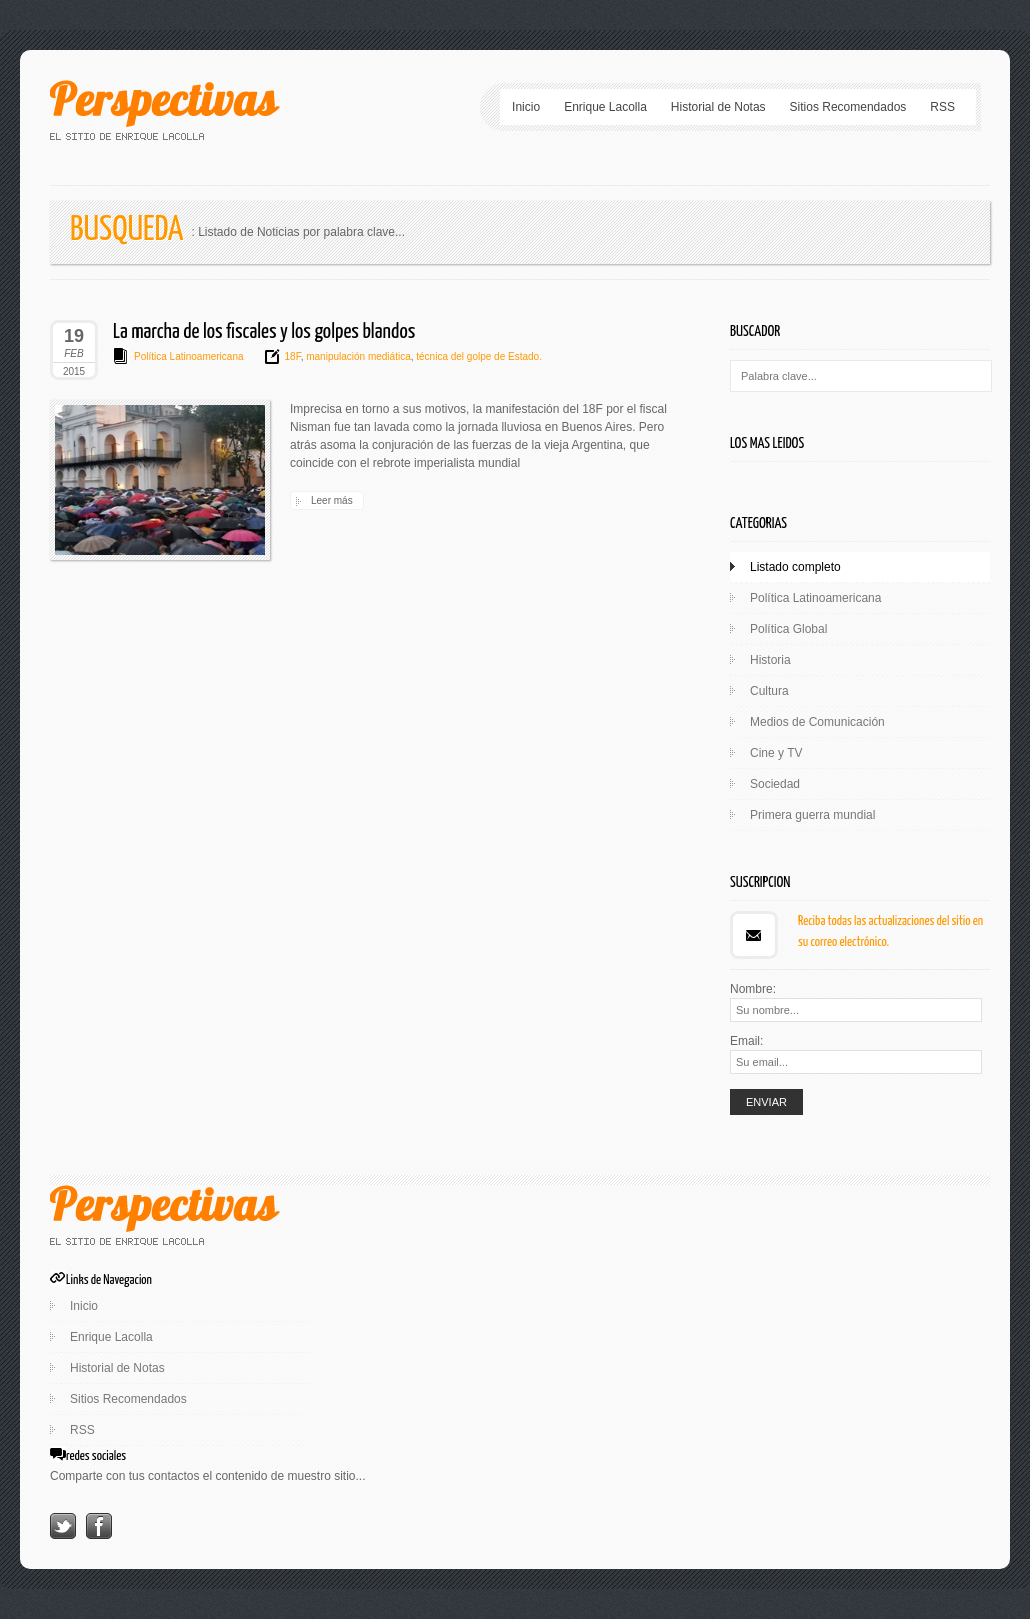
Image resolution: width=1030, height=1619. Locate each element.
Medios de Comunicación (817, 722)
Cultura (769, 691)
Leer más (332, 500)
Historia (770, 660)
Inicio (526, 107)
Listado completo (795, 567)
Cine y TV (776, 753)
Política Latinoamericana (189, 356)
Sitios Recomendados (848, 107)
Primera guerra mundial (812, 815)
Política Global (788, 629)
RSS (942, 107)
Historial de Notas (718, 107)
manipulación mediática (356, 356)
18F (293, 356)
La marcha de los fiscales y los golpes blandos (264, 332)
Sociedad (775, 784)
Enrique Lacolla (605, 107)
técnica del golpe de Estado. (477, 356)
